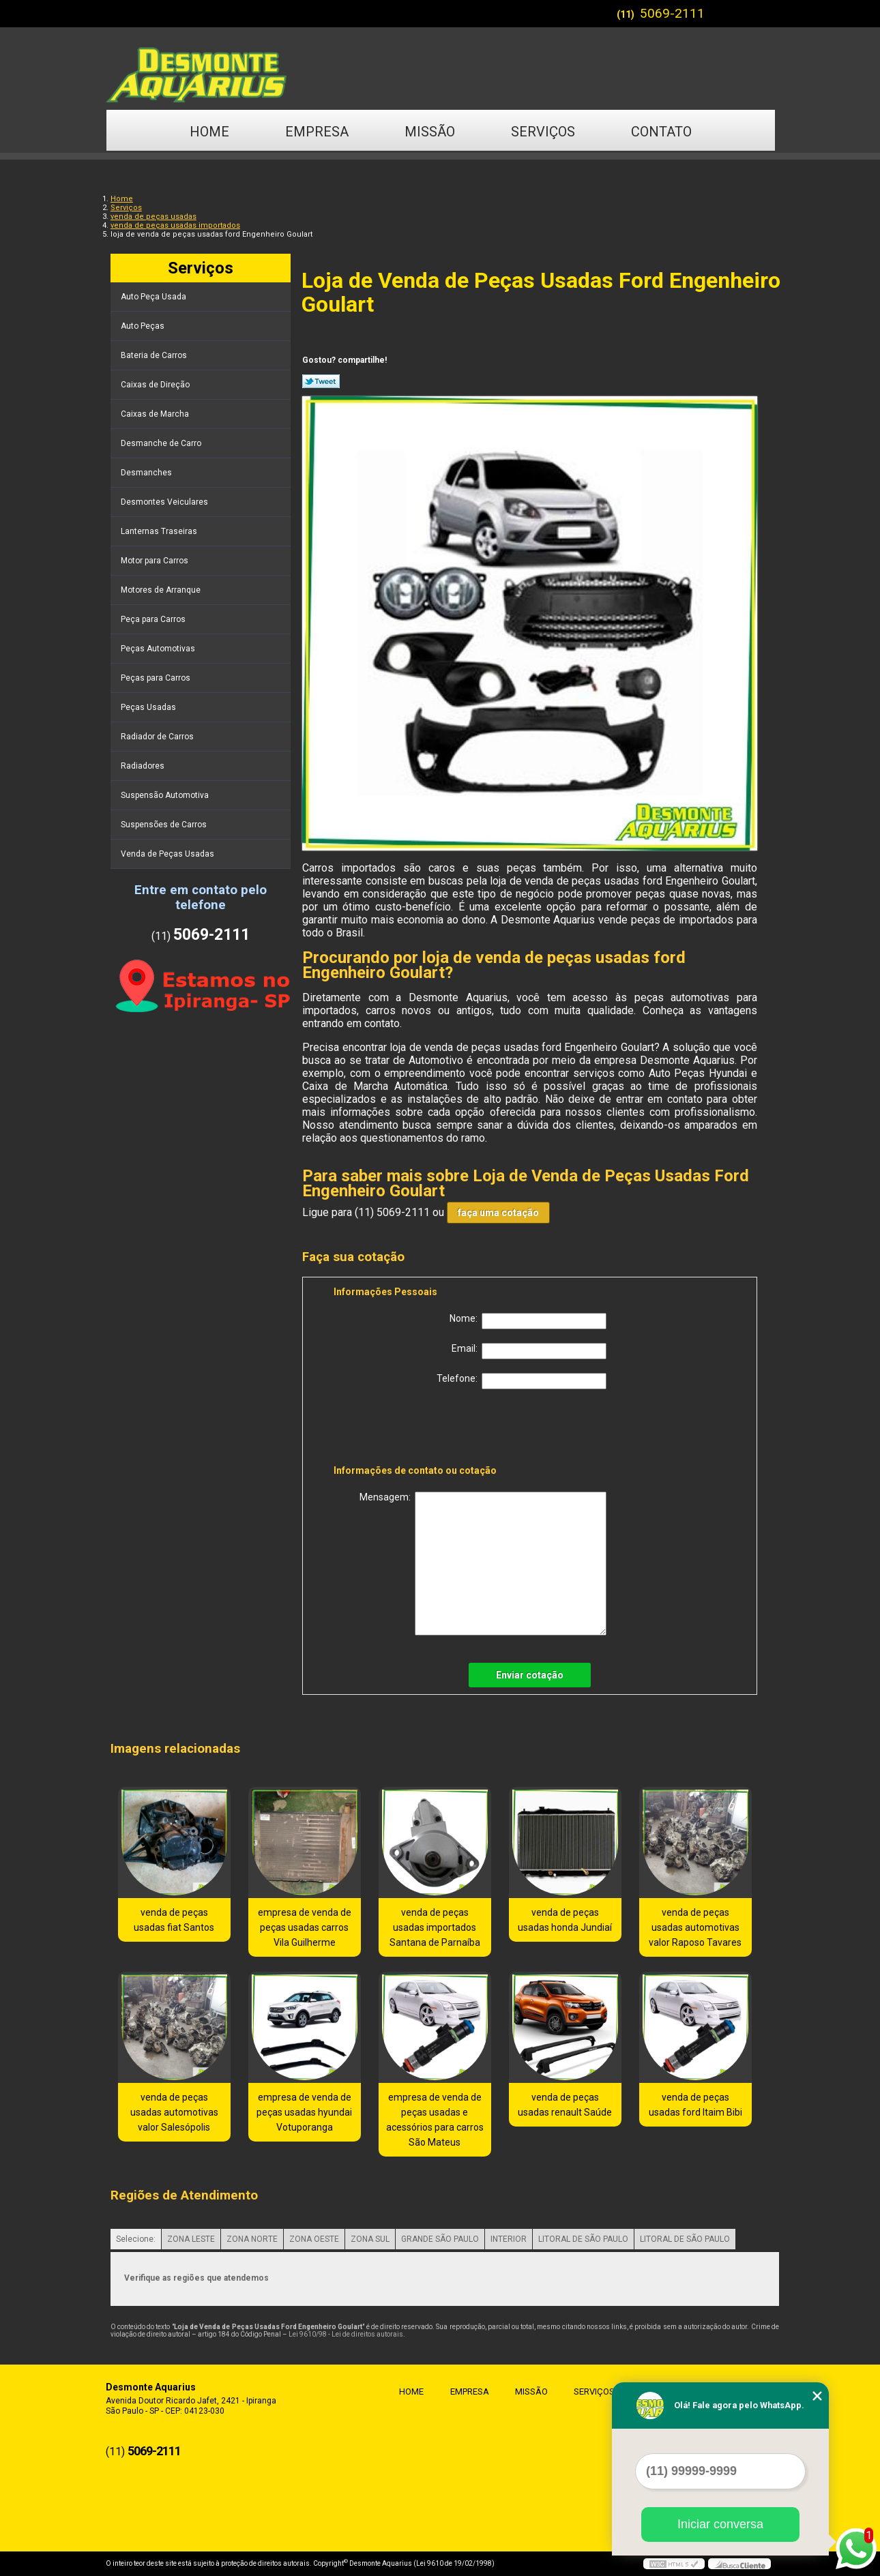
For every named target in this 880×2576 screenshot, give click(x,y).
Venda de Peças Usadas (168, 854)
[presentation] (420, 1429)
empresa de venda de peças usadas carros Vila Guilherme (304, 1927)
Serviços (543, 131)
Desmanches (147, 472)
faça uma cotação (498, 1212)
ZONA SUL (370, 2239)
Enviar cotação (529, 1675)
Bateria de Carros (155, 355)
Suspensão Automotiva (166, 795)
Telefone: (521, 1381)
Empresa (317, 131)
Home (209, 131)
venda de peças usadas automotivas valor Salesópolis (174, 2112)
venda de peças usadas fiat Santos (174, 1920)
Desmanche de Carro (162, 443)
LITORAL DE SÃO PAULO (583, 2239)
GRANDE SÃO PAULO (440, 2239)
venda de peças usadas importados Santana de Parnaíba (435, 1927)
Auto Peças (143, 326)
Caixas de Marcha (156, 414)
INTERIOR (508, 2239)
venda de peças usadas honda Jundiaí (565, 1920)
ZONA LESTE (191, 2239)
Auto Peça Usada (154, 296)
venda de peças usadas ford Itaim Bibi (695, 2105)
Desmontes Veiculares (165, 502)
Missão (430, 131)
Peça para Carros (154, 619)
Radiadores (143, 766)
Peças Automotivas (159, 648)
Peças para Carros (156, 678)
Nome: (528, 1321)
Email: (529, 1351)
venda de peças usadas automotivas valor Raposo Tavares (695, 1927)
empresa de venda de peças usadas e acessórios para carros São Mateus (435, 2120)
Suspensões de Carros (165, 824)
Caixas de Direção (156, 384)
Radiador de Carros (158, 736)
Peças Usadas (149, 707)
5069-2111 (672, 13)
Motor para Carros (155, 560)
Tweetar (321, 381)
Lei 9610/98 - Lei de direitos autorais (346, 2334)
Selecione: (136, 2239)
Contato (661, 131)
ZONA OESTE (314, 2239)
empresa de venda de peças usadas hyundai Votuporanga (304, 2112)
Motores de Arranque (162, 590)
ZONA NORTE (252, 2239)
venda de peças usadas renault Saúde (565, 2105)
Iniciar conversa (720, 2524)
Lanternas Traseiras (160, 531)
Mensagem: (483, 1563)
